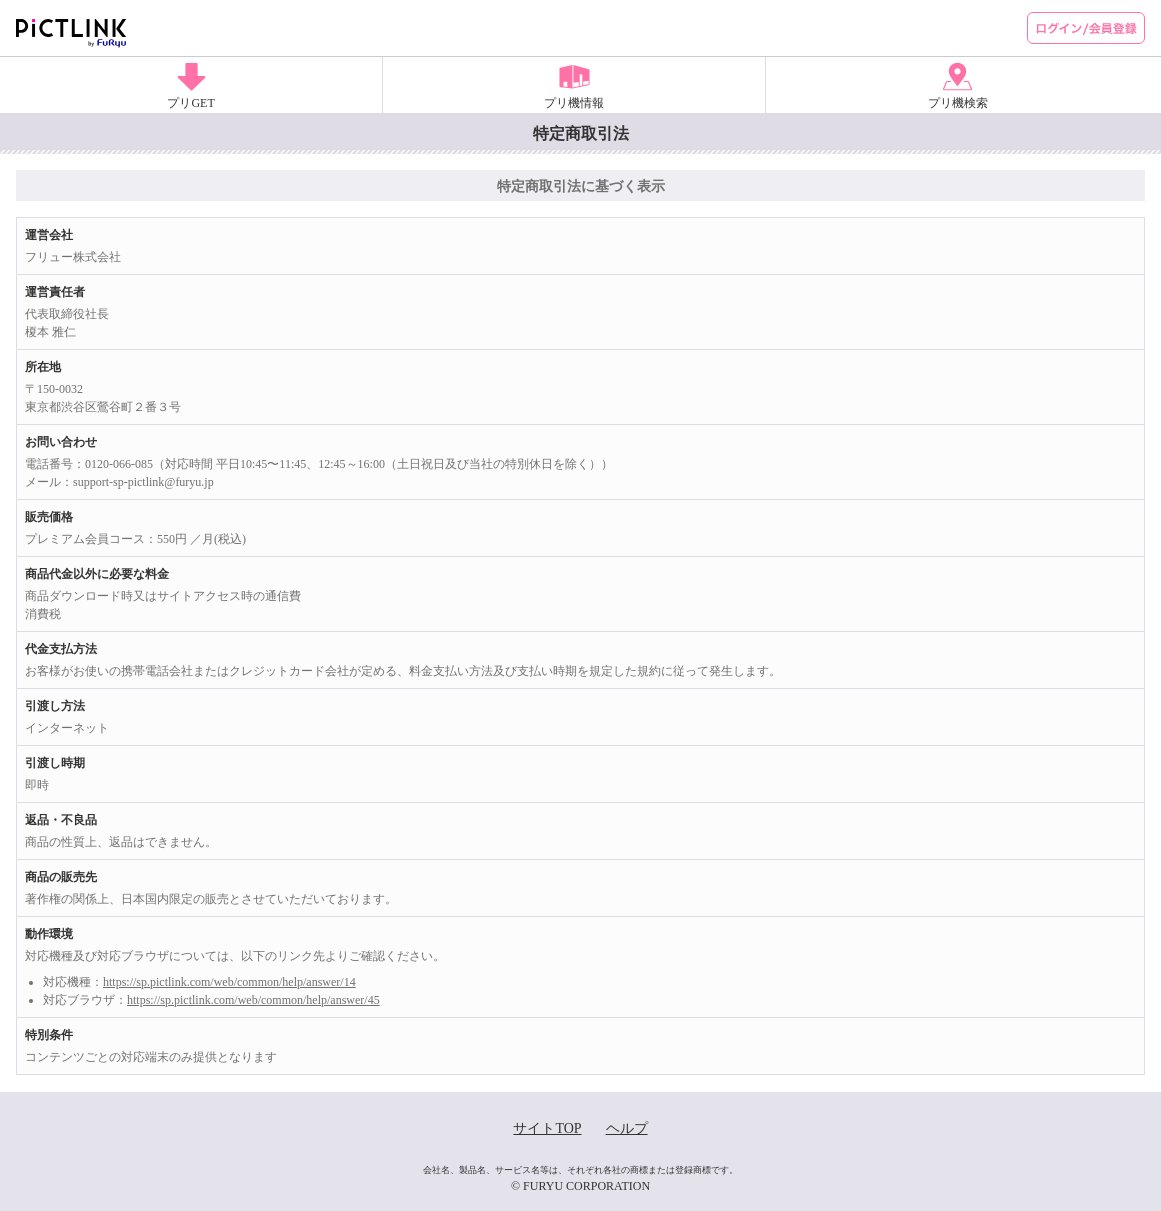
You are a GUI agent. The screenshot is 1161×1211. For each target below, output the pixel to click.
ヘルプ (627, 1128)
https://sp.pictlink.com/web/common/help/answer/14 (229, 982)
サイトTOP (547, 1128)
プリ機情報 (574, 103)
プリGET (190, 103)
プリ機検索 (958, 103)
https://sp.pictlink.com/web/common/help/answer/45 (253, 1000)
